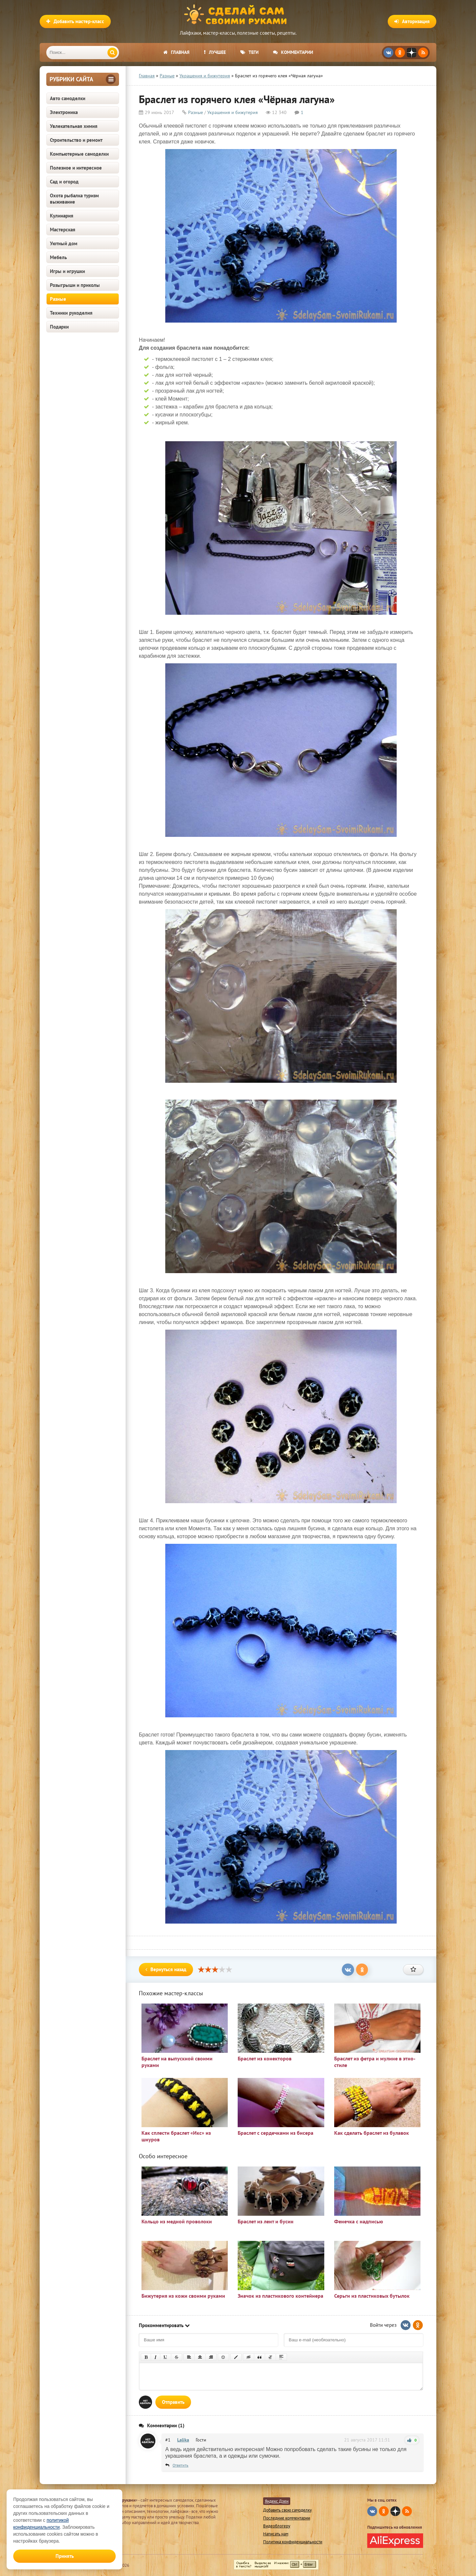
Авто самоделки (67, 98)
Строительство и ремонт (76, 140)
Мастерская (62, 229)
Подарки (59, 327)
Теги (249, 52)
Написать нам (275, 2534)
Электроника (64, 112)
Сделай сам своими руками (238, 15)
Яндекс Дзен (277, 2501)
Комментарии (293, 52)
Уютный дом (63, 243)
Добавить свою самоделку (287, 2510)
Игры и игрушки (67, 271)
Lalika (183, 2440)
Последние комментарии (286, 2518)
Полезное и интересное (76, 168)
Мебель (58, 257)
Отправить (173, 2402)
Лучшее (215, 52)
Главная (176, 52)
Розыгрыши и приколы (75, 285)
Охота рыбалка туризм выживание (74, 198)
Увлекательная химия (74, 126)
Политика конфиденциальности (292, 2542)
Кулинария (61, 216)
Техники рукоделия (71, 313)
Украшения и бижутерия (232, 112)
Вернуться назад (165, 1969)
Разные (58, 299)
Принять (65, 2556)
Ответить (180, 2465)
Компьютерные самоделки (79, 154)
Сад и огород (64, 181)
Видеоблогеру (276, 2526)
